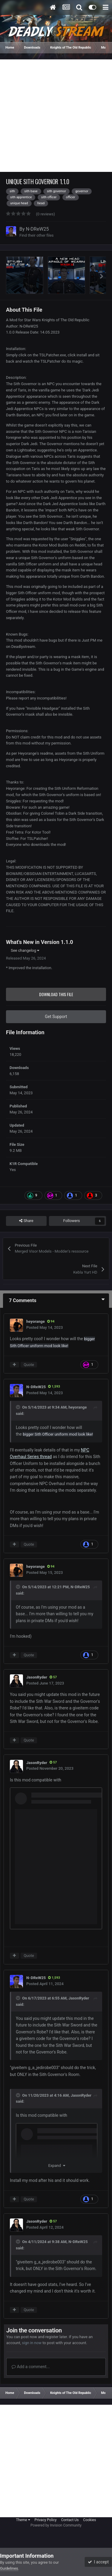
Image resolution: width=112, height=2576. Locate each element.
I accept (98, 2562)
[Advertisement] (56, 115)
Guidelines (9, 2568)
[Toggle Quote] (18, 1407)
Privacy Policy (46, 2520)
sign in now (32, 2343)
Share (26, 1220)
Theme (23, 2520)
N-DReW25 (37, 229)
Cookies (89, 2520)
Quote (29, 1364)
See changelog (25, 950)
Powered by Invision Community (56, 2525)
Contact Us (70, 2520)
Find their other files (36, 235)
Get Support (56, 1016)
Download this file (56, 994)
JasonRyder (36, 1677)
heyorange (35, 1321)
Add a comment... (31, 2366)
